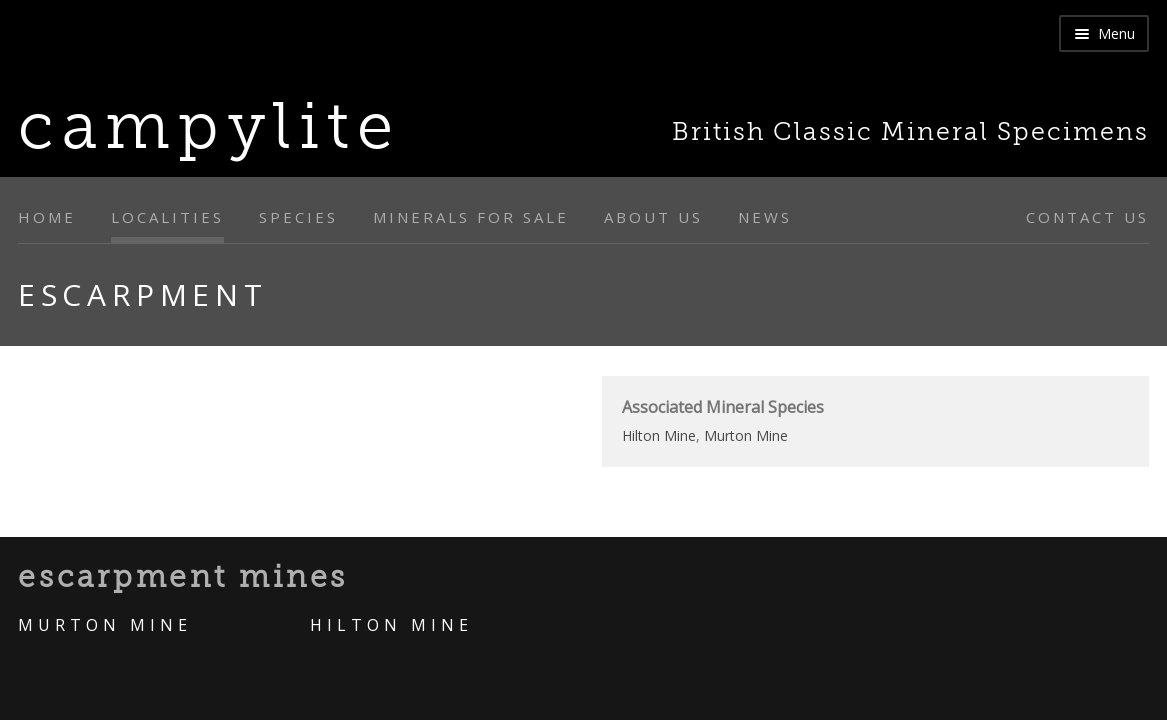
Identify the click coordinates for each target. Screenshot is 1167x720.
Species (298, 217)
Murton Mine (746, 435)
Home (47, 217)
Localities (167, 217)
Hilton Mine (659, 435)
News (765, 217)
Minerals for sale (471, 217)
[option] (292, 376)
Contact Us (1087, 217)
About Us (653, 217)
